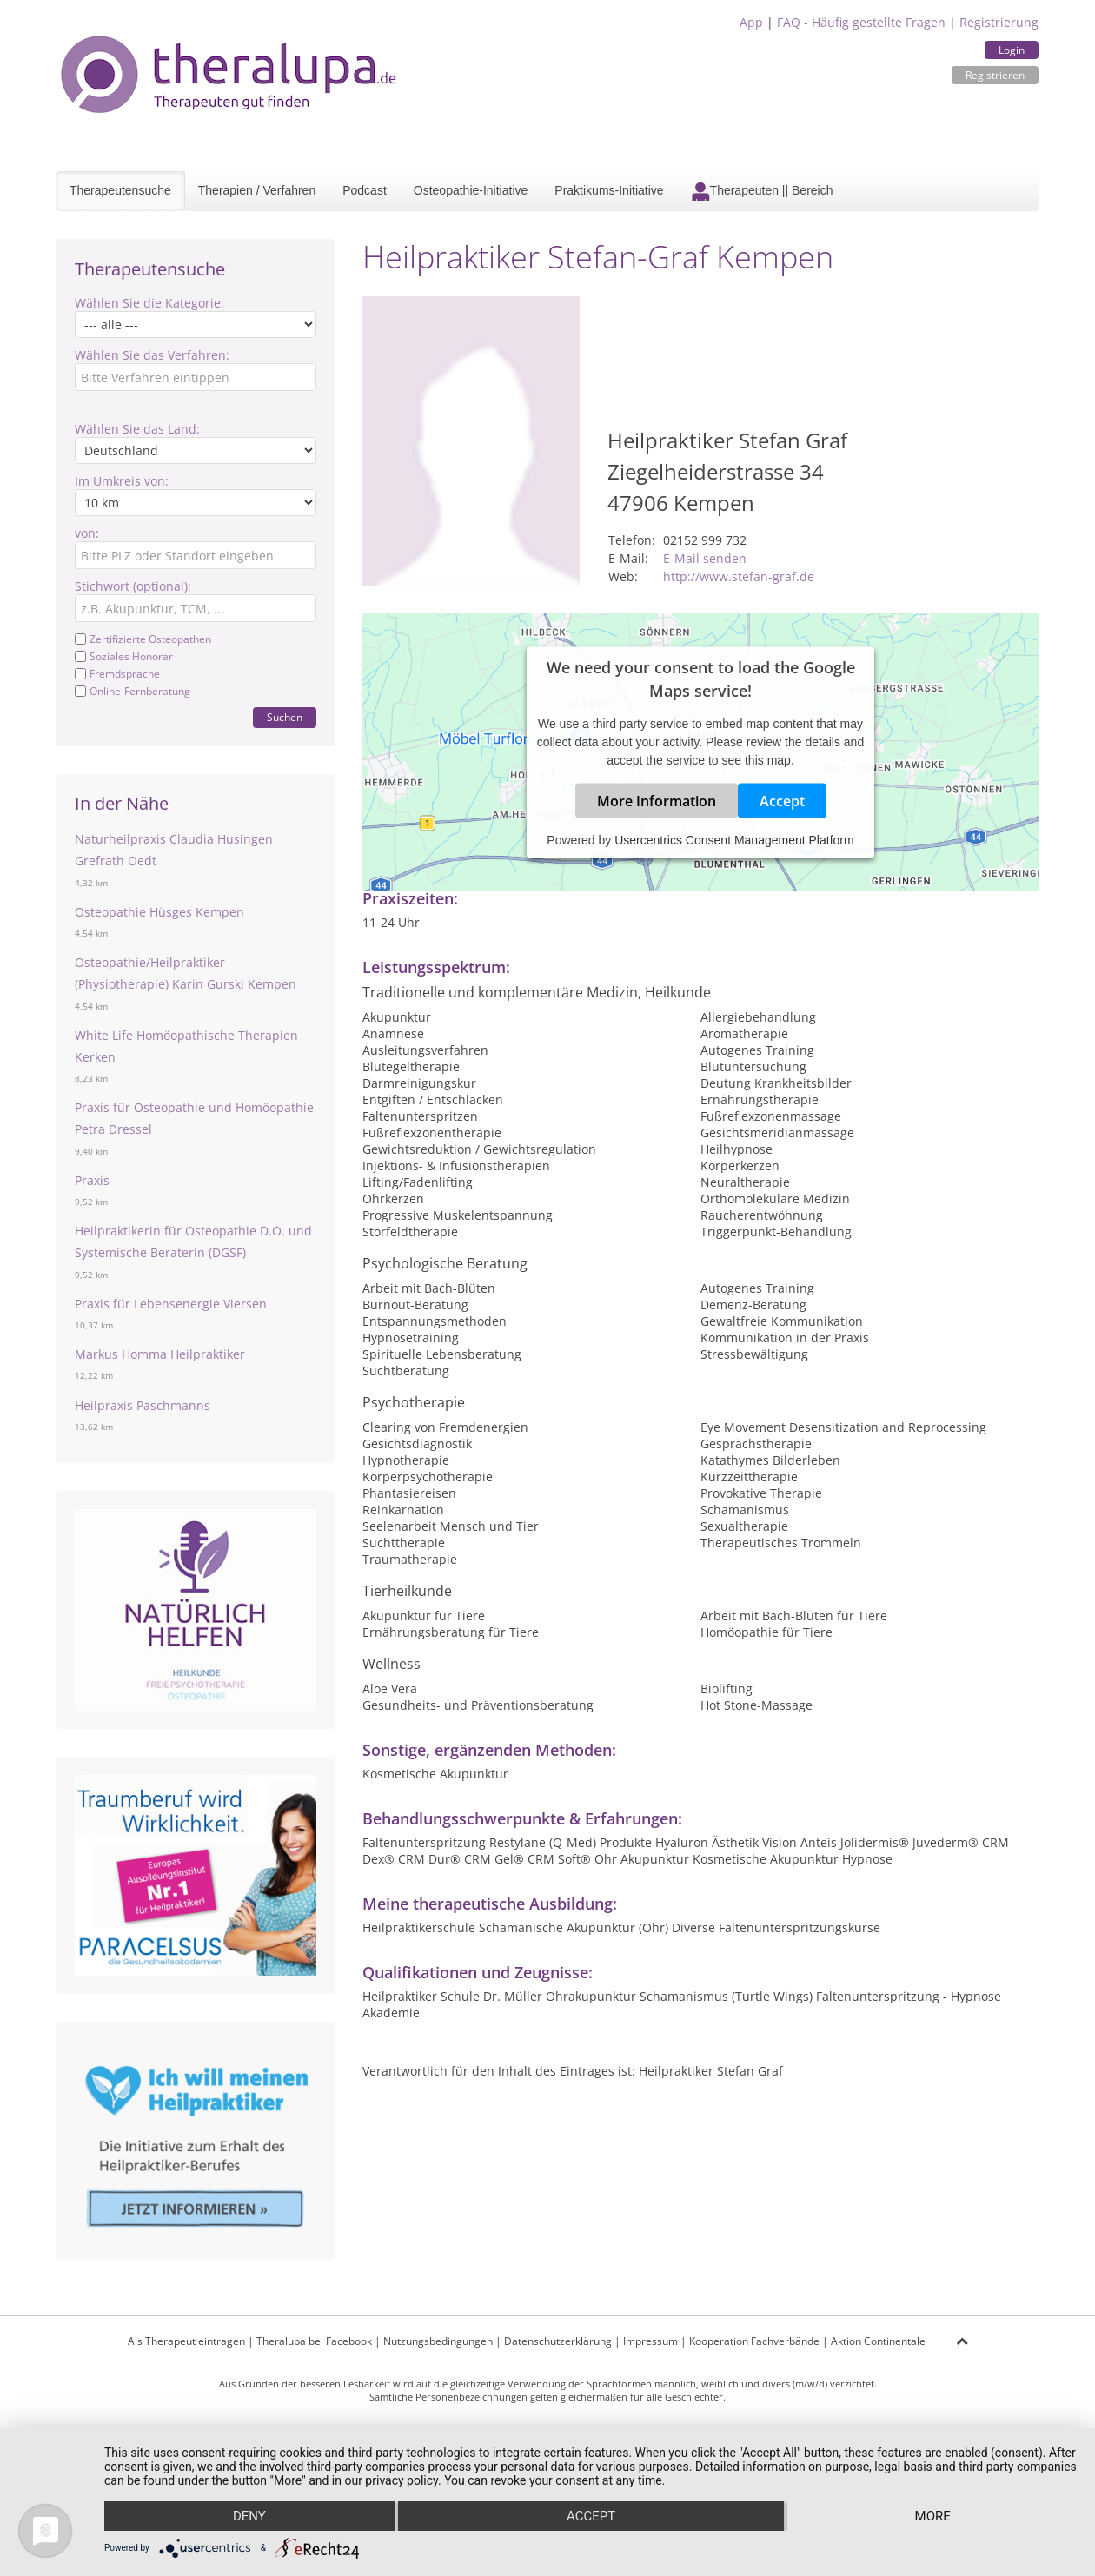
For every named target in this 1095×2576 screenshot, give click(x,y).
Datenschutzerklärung (558, 2341)
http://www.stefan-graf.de (738, 576)
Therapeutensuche (120, 190)
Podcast (364, 190)
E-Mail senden (705, 558)
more (933, 2516)
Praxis (92, 1180)
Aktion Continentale (878, 2341)
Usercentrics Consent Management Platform (733, 839)
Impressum (650, 2341)
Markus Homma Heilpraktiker (160, 1354)
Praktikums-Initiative (608, 190)
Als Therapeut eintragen (186, 2341)
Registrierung (999, 22)
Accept (782, 800)
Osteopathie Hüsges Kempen (159, 912)
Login (1012, 50)
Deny (249, 2516)
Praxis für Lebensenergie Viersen (171, 1303)
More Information (656, 800)
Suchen (284, 717)
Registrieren (995, 75)
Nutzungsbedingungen (438, 2341)
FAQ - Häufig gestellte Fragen (861, 22)
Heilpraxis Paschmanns (142, 1405)
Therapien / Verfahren (256, 190)
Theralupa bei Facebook (314, 2341)
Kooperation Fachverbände (754, 2341)
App (751, 22)
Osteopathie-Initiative (471, 190)
